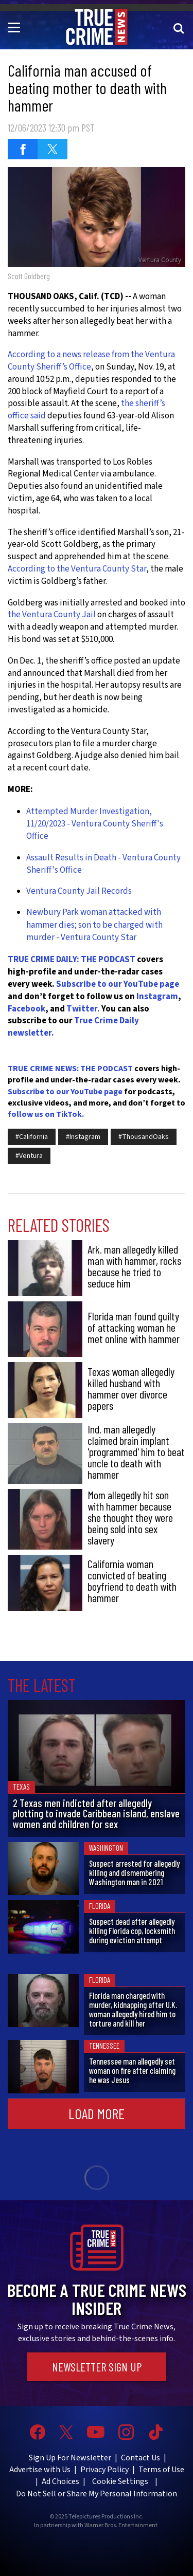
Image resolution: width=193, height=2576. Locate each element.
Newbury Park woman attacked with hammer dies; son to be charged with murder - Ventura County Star (94, 925)
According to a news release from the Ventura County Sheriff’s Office (91, 360)
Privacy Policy (104, 2469)
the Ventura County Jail (52, 615)
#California (31, 1137)
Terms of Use (161, 2469)
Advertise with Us (40, 2469)
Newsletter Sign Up (97, 2367)
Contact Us (140, 2457)
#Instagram (83, 1137)
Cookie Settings (120, 2481)
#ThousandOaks (143, 1137)
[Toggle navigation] (16, 27)
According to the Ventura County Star (77, 569)
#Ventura (29, 1156)
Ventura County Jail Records (79, 891)
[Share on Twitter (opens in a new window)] (52, 149)
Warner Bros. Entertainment (120, 2526)
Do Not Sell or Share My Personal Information (96, 2493)
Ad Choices (60, 2481)
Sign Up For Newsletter (70, 2457)
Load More (96, 2113)
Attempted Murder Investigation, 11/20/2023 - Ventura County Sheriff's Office (94, 824)
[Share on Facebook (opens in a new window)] (23, 149)
